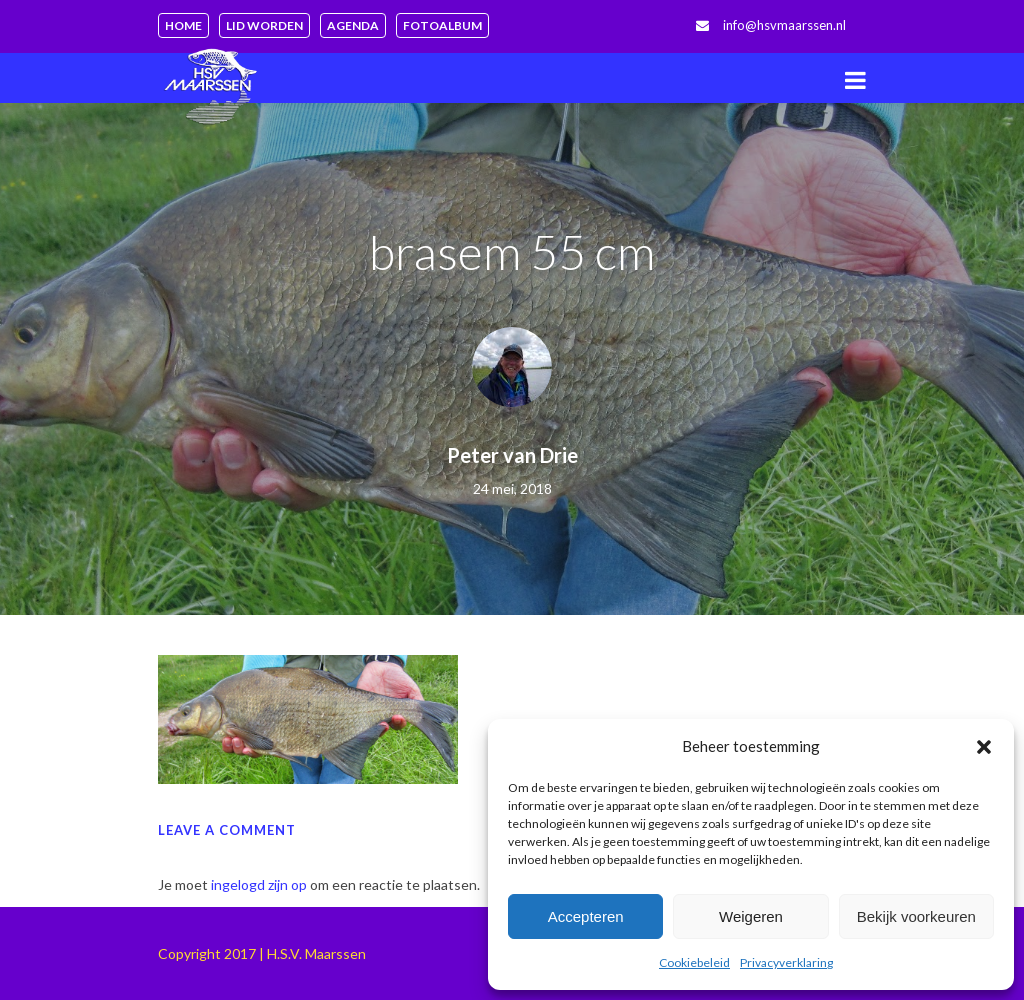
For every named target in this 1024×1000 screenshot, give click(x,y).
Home (183, 25)
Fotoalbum (442, 25)
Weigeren (751, 916)
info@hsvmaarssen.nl (784, 25)
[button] (984, 747)
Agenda (353, 25)
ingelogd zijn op (259, 884)
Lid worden (264, 25)
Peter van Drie (512, 455)
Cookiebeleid (694, 962)
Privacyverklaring (786, 962)
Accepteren (586, 916)
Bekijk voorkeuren (916, 916)
